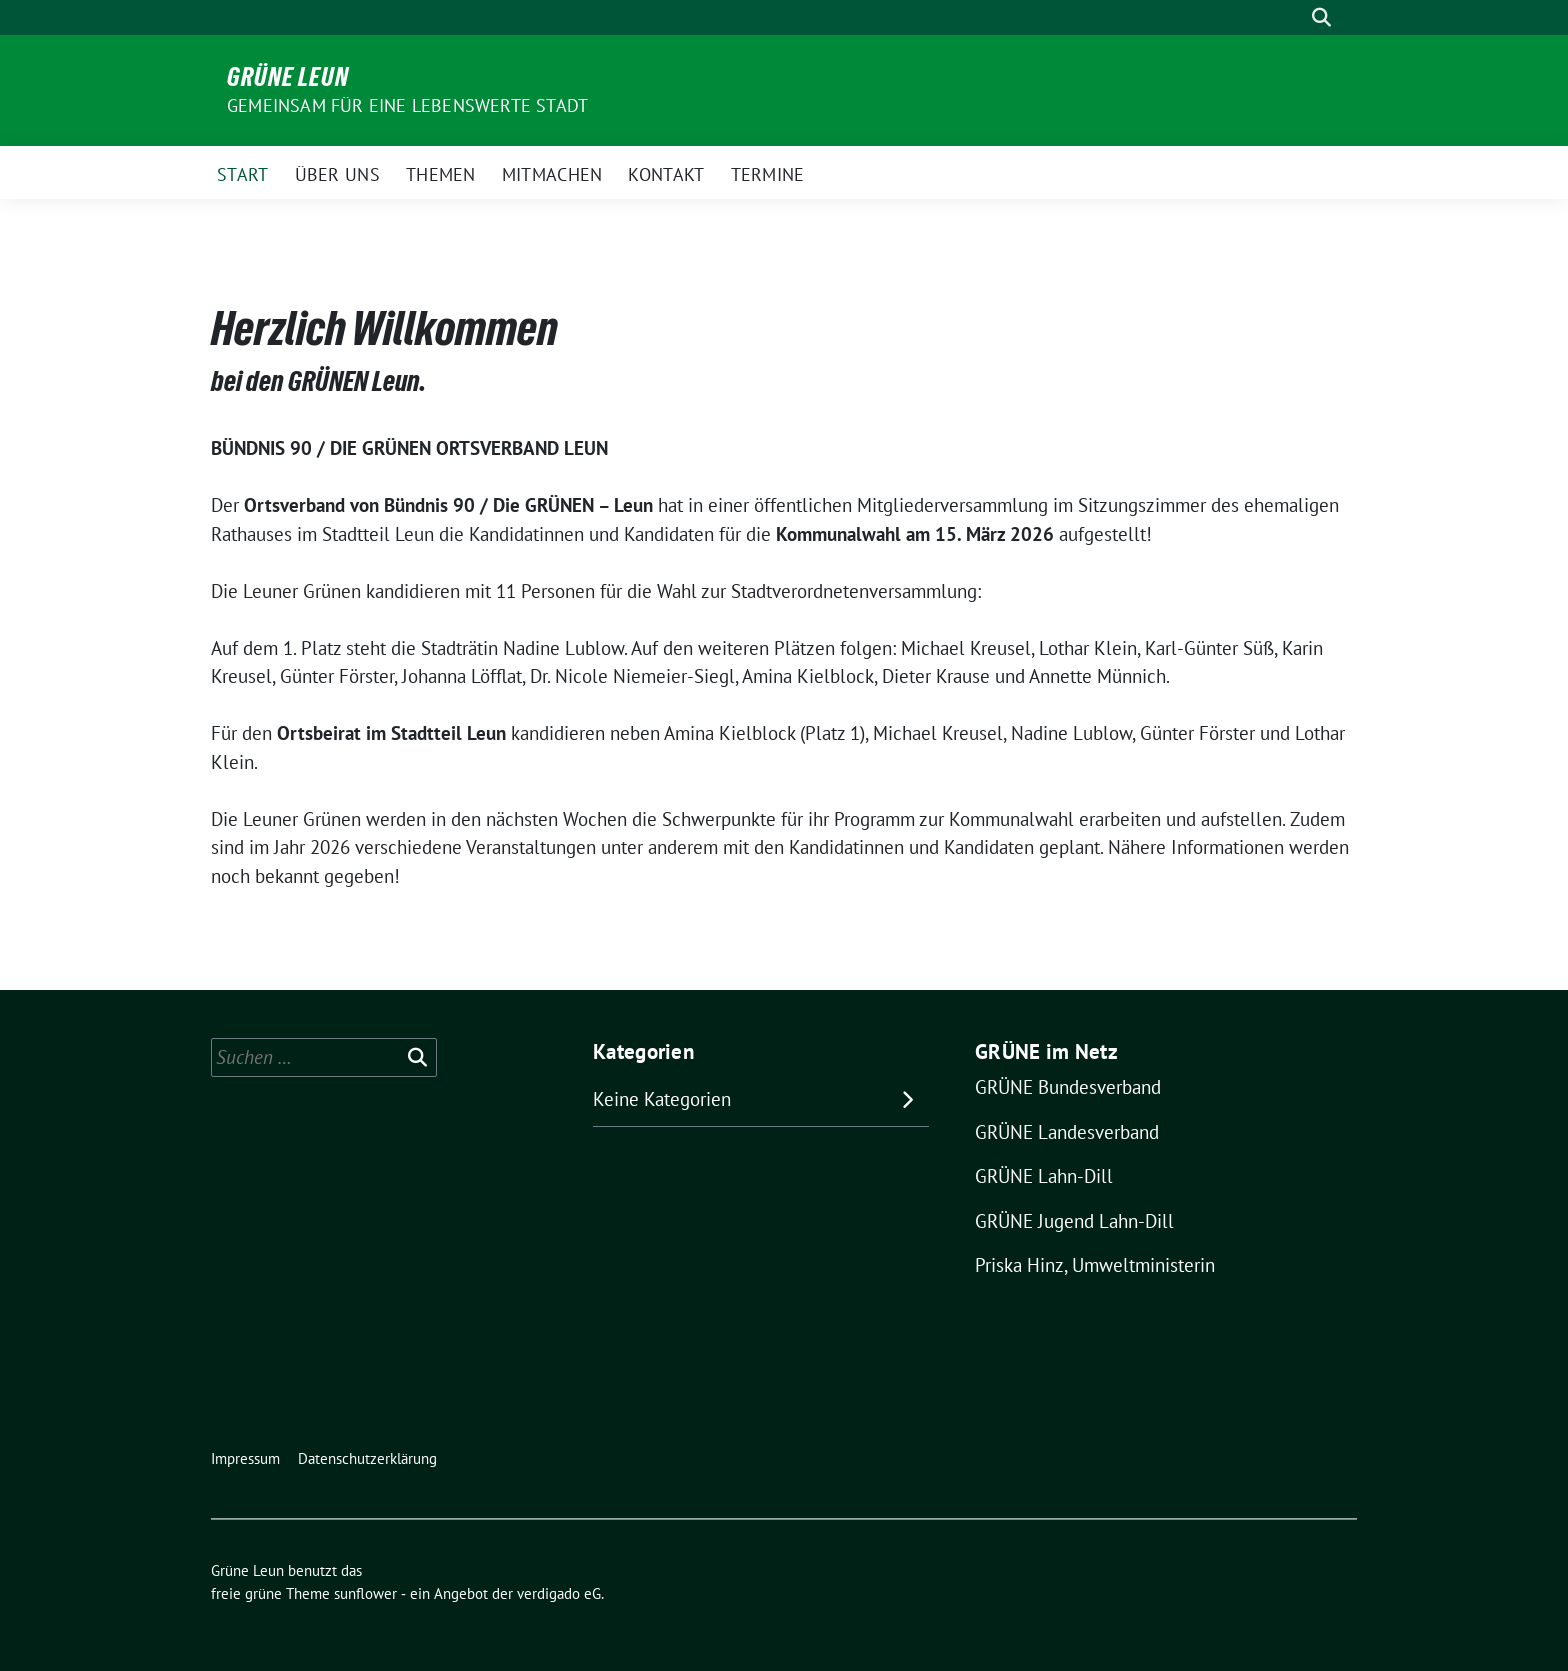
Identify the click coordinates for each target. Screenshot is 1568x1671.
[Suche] (1293, 17)
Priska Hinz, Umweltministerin (1095, 1265)
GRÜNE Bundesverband (1068, 1087)
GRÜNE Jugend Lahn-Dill (1074, 1221)
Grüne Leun (288, 77)
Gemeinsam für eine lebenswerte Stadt (407, 105)
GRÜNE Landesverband (1067, 1132)
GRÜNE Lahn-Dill (1044, 1176)
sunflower (365, 1593)
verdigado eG (559, 1593)
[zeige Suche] (1321, 17)
